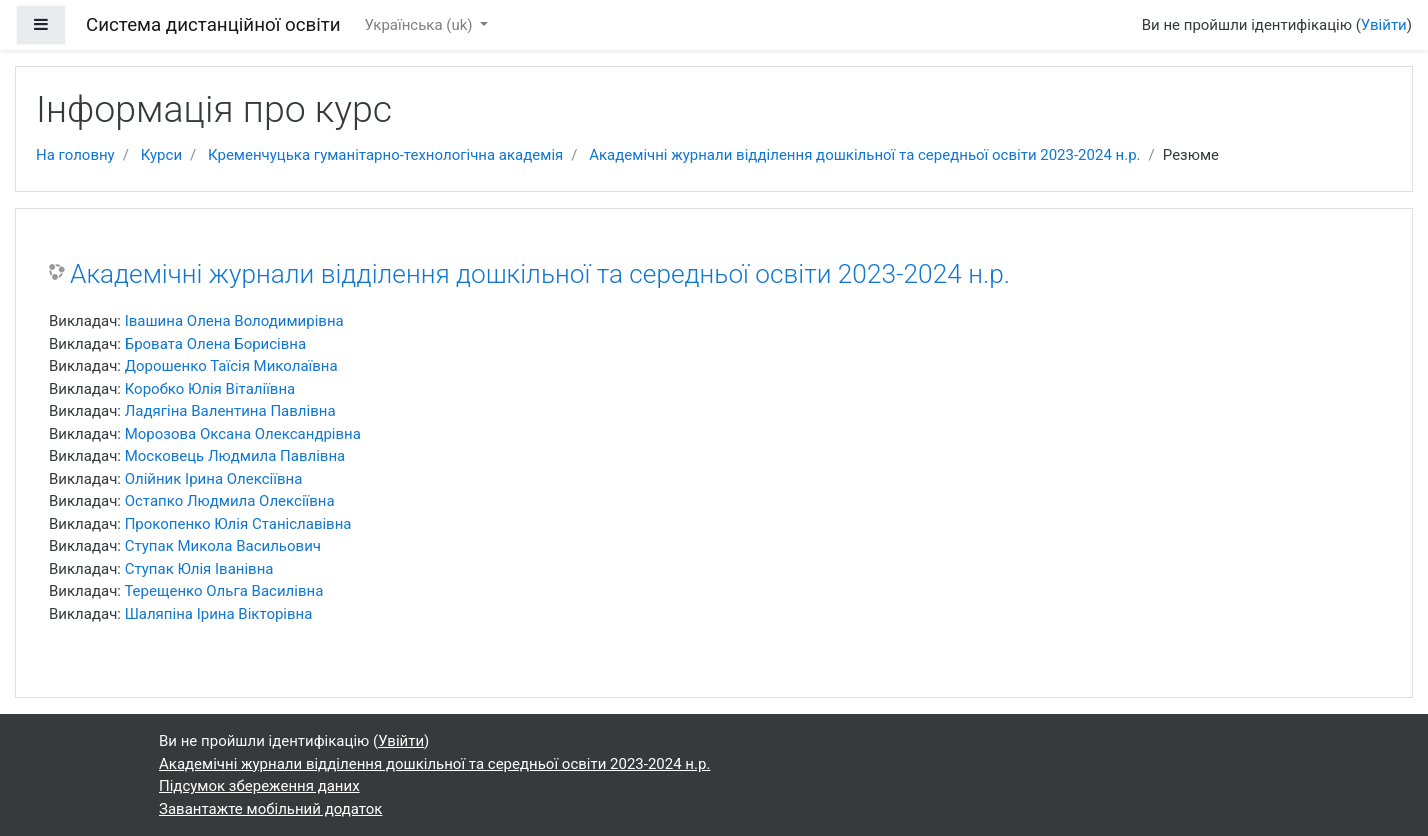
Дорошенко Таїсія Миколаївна (231, 366)
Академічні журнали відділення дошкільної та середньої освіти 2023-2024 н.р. (864, 155)
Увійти (1384, 25)
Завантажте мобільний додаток (270, 809)
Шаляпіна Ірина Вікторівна (219, 614)
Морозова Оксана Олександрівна (243, 434)
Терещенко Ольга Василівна (223, 591)
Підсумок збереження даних (259, 786)
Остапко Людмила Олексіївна (230, 501)
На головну (75, 155)
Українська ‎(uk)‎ (421, 25)
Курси (161, 155)
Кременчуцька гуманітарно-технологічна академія (385, 155)
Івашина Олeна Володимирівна (234, 321)
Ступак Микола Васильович (223, 546)
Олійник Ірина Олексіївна (214, 479)
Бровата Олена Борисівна (215, 344)
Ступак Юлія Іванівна (199, 569)
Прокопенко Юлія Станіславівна (238, 524)
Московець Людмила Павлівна (235, 456)
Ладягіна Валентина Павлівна (230, 411)
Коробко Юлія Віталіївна (210, 389)
